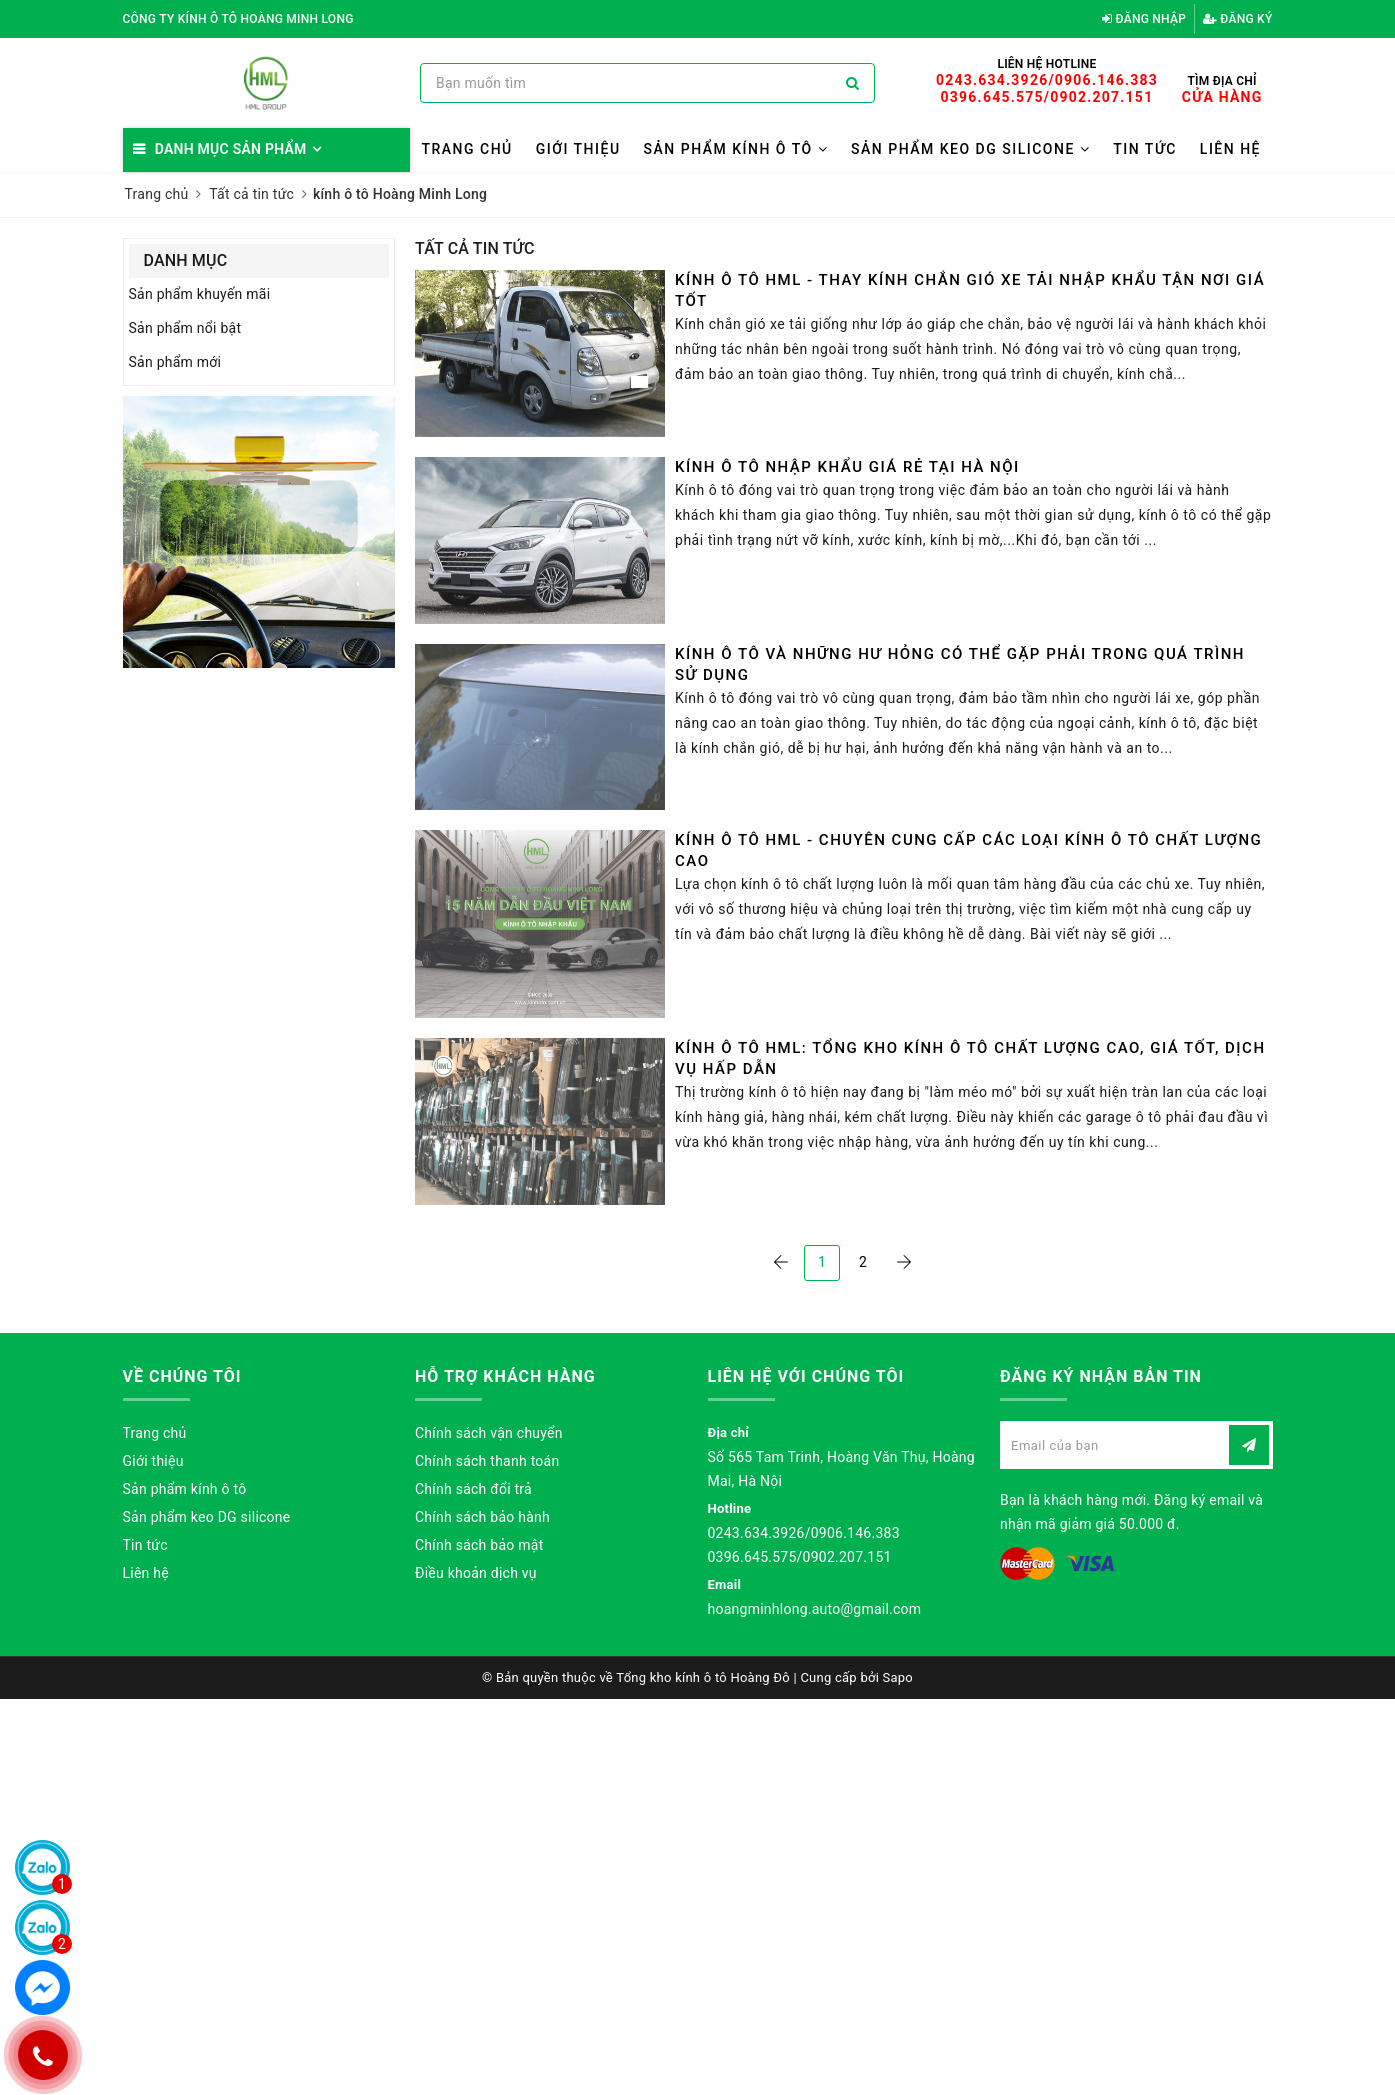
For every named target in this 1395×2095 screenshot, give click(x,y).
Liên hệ (1230, 149)
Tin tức (1145, 149)
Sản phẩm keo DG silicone (970, 149)
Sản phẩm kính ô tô (736, 149)
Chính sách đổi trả (473, 1489)
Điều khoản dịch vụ (476, 1573)
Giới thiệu (578, 149)
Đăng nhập (1144, 19)
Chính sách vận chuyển (489, 1433)
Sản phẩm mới (175, 362)
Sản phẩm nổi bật (185, 328)
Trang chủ (466, 149)
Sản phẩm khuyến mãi (200, 294)
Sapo (898, 1677)
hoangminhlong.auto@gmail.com (815, 1609)
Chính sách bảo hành (482, 1517)
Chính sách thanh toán (487, 1461)
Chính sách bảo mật (479, 1545)
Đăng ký (1238, 19)
